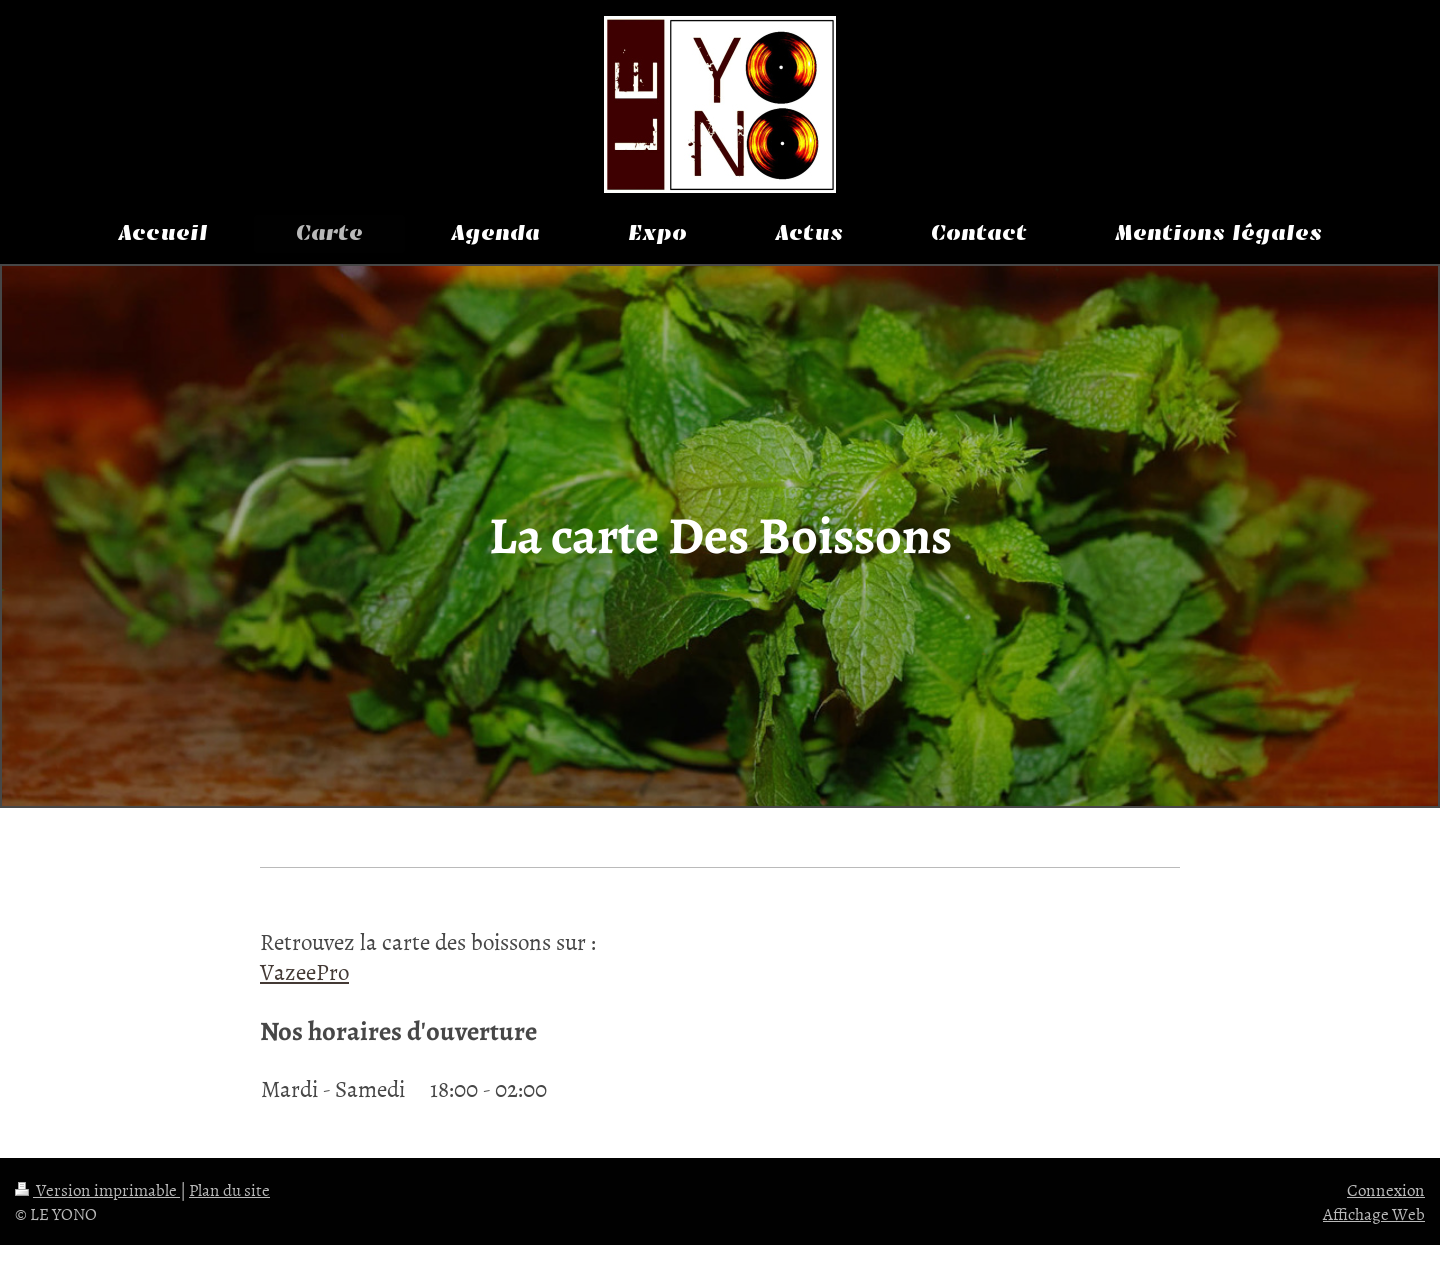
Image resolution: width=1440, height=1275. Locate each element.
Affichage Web (1374, 1213)
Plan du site (229, 1189)
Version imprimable (97, 1189)
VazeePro (304, 971)
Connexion (1386, 1189)
